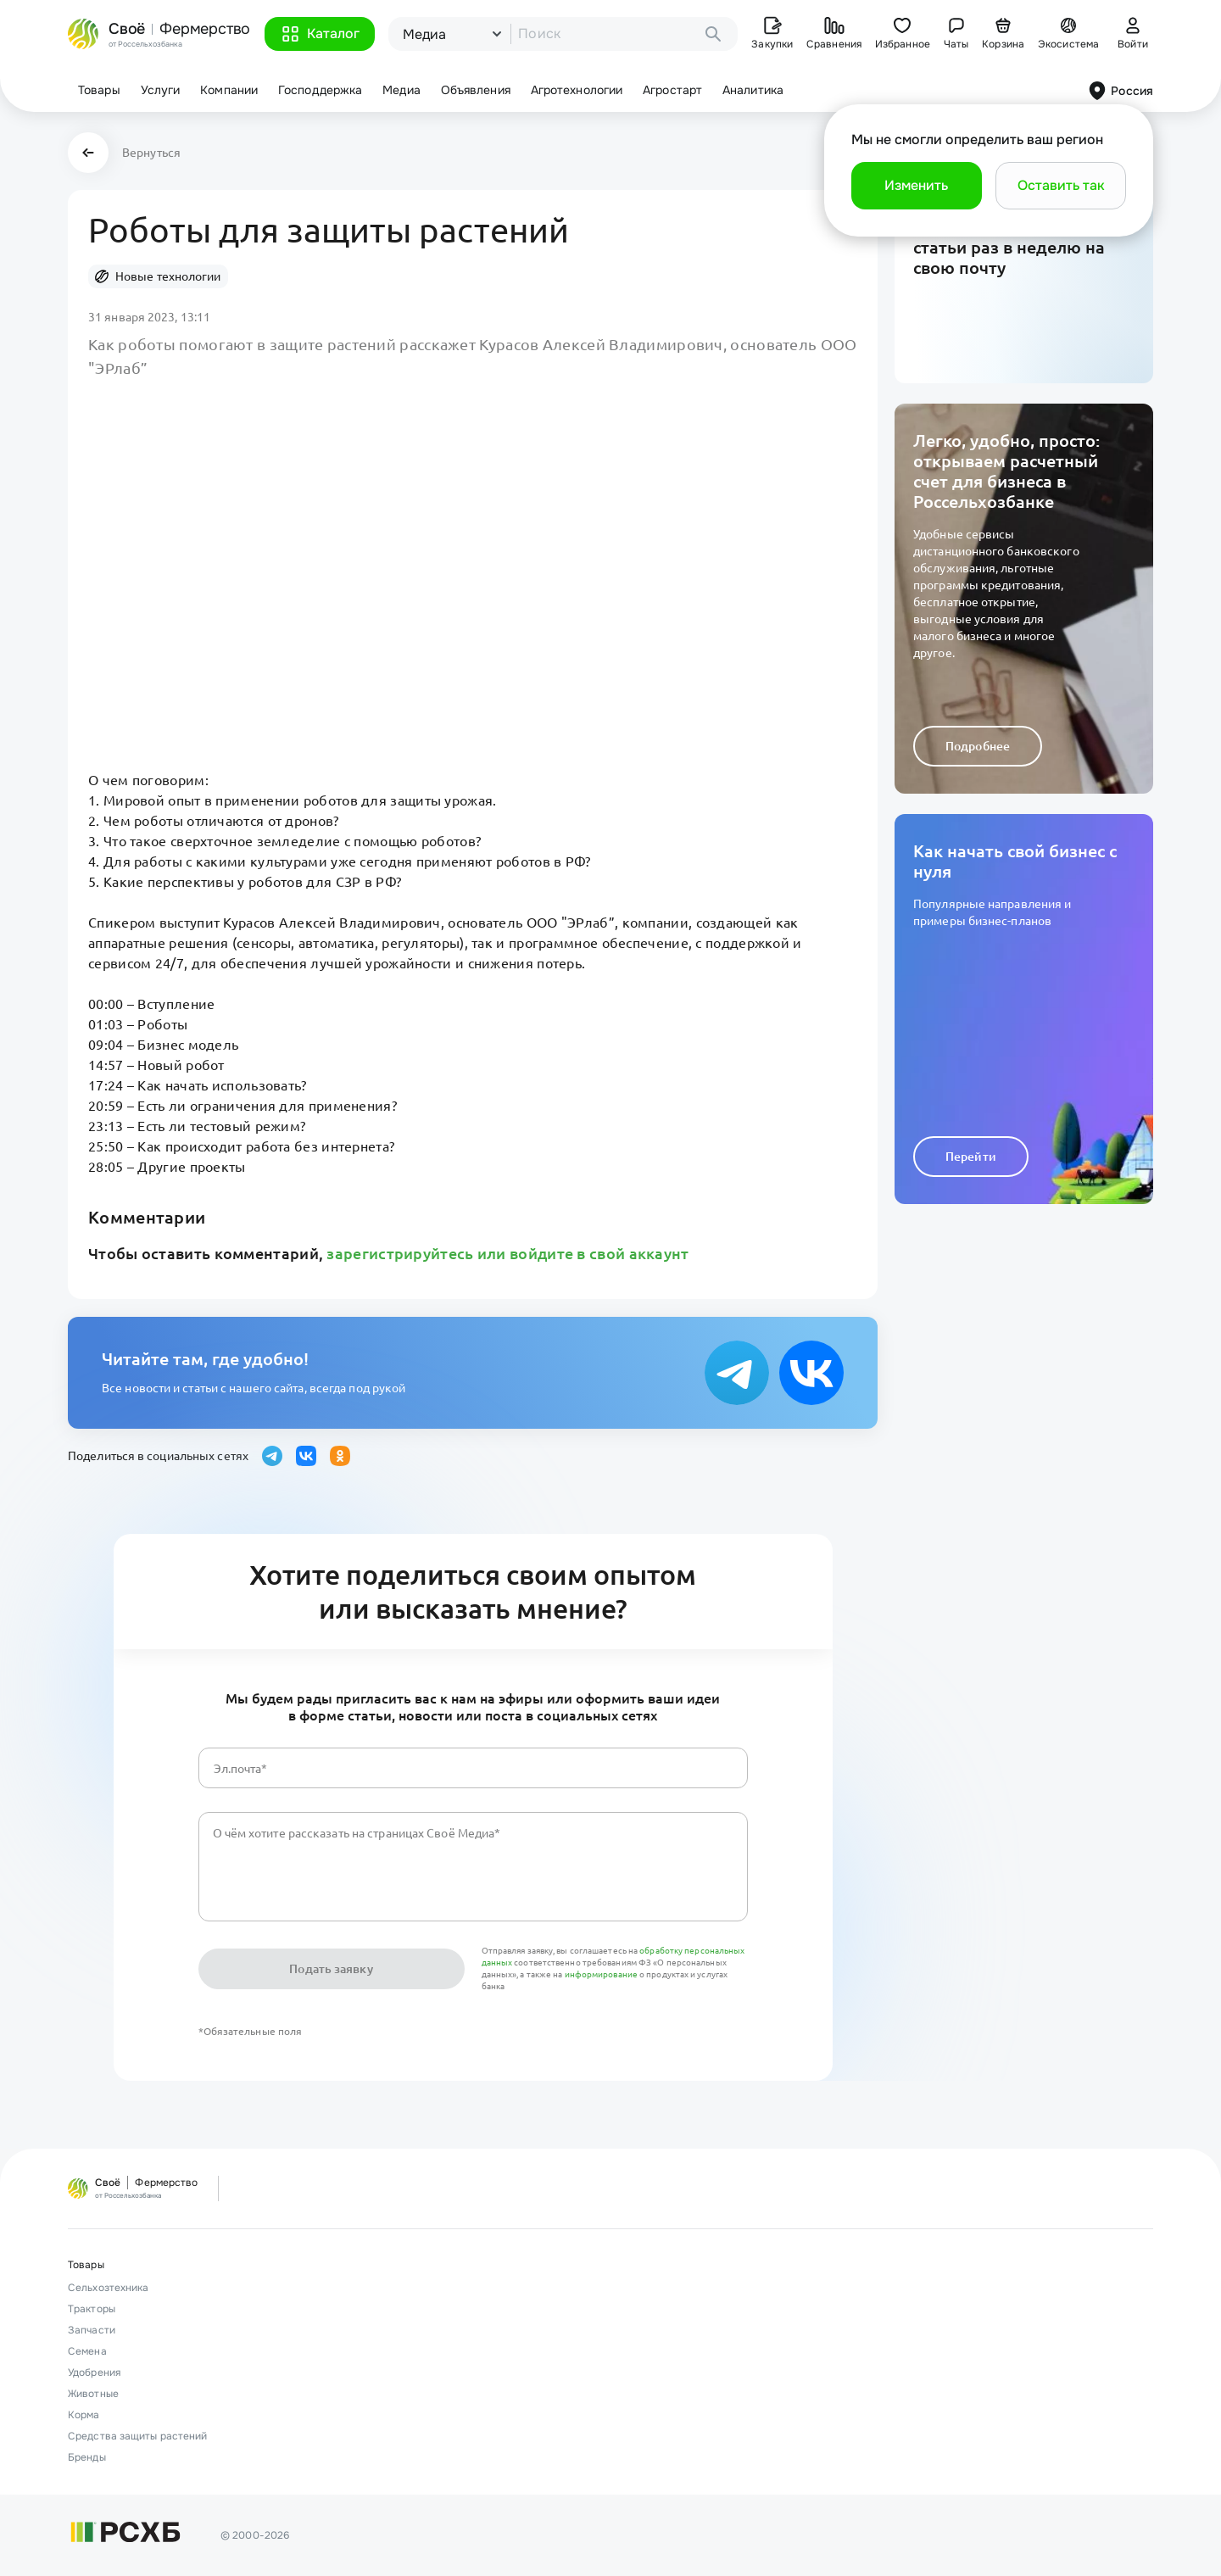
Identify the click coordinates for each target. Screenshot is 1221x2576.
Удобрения (94, 2372)
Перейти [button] (970, 1156)
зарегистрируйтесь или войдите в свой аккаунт (507, 1253)
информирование (602, 1974)
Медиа (401, 90)
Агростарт (672, 90)
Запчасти (91, 2330)
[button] (320, 34)
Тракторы (91, 2309)
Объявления (475, 90)
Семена (87, 2351)
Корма (84, 2415)
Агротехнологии (576, 90)
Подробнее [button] (977, 746)
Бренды (87, 2457)
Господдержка (320, 90)
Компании (229, 90)
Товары (99, 90)
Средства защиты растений (137, 2436)
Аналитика (752, 90)
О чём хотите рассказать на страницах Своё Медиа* (357, 1833)
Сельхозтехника (108, 2287)
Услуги (161, 90)
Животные (93, 2393)
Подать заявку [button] (330, 1969)
